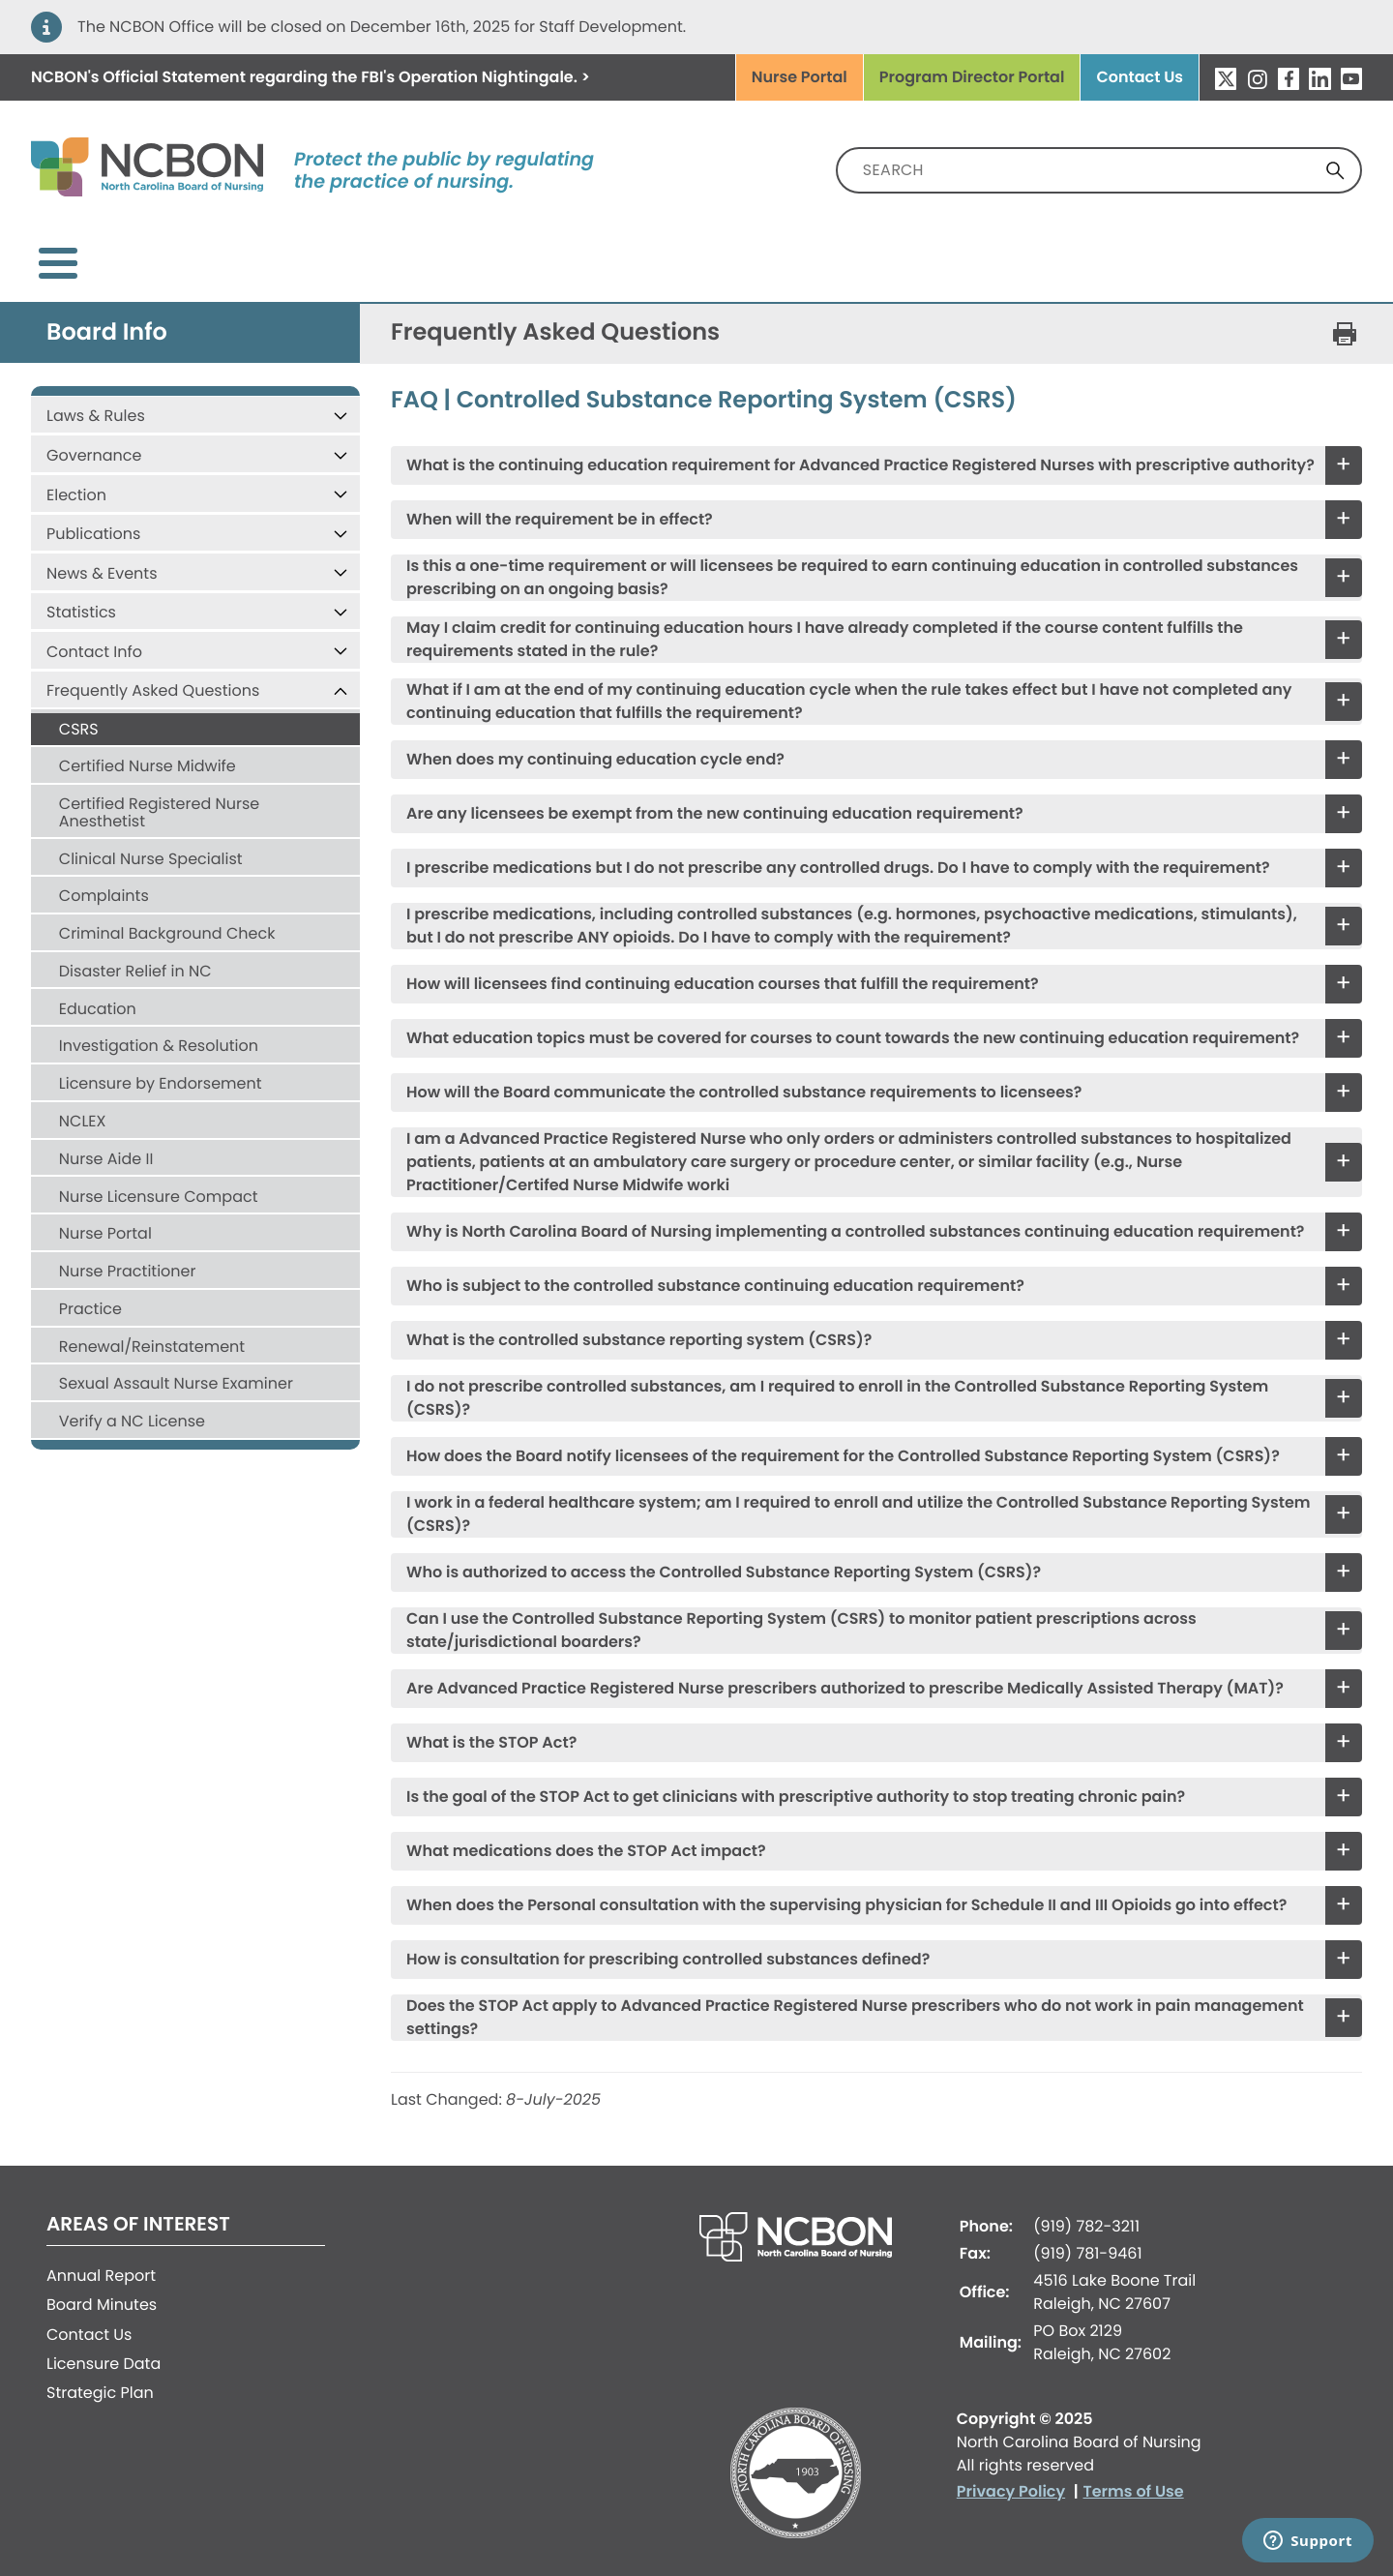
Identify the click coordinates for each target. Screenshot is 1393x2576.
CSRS (79, 714)
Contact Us (1139, 77)
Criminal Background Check (167, 918)
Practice (90, 1293)
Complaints (104, 880)
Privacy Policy (1011, 2476)
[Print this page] (1344, 318)
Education (97, 993)
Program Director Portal (972, 77)
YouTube (1351, 78)
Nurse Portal (799, 77)
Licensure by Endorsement (160, 1068)
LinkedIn (1319, 78)
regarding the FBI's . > (310, 77)
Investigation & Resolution (158, 1030)
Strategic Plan (100, 2377)
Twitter (1225, 78)
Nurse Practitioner (127, 1255)
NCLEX (82, 1105)
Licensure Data (103, 2348)
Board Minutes (101, 2289)
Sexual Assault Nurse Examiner (176, 1368)
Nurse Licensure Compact (158, 1181)
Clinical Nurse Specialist (151, 843)
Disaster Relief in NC (135, 955)
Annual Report (101, 2260)
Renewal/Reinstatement (152, 1331)
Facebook (1288, 78)
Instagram (1256, 78)
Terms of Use (1133, 2476)
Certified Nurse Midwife (147, 750)
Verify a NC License (132, 1405)
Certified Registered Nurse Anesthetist (159, 797)
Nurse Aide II (106, 1143)
